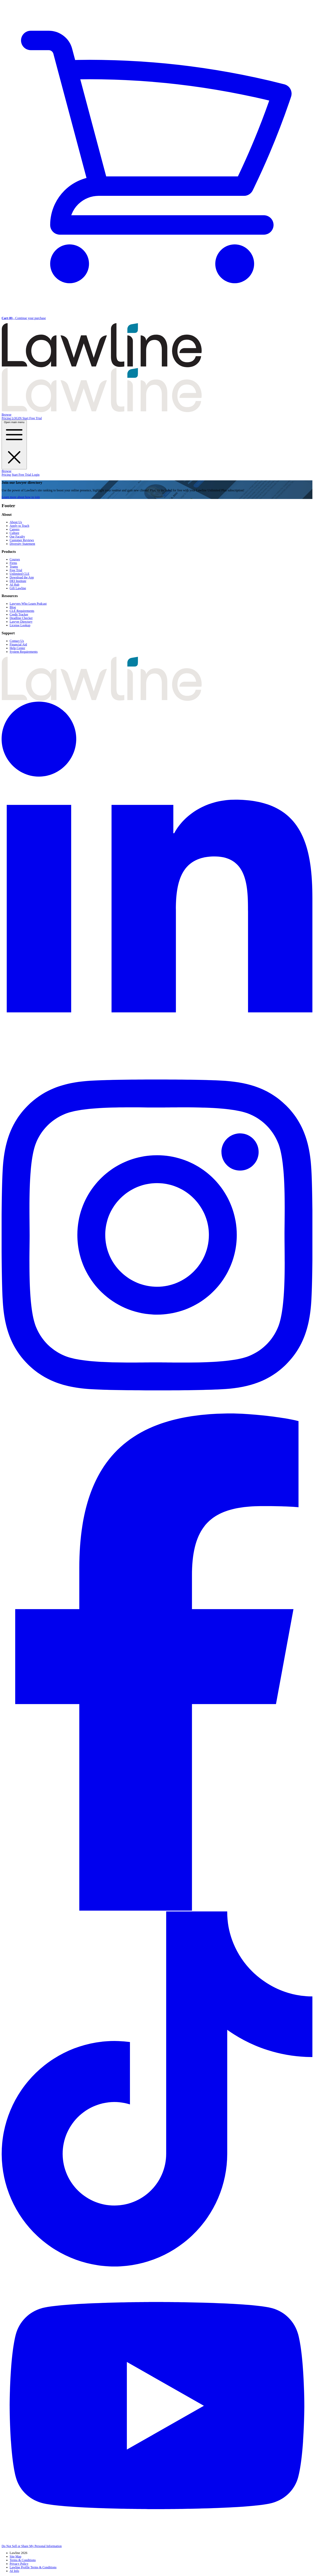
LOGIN (17, 418)
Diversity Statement (22, 543)
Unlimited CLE (19, 573)
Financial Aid (18, 644)
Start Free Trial (32, 418)
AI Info (14, 2571)
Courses (15, 559)
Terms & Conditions (23, 2560)
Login (35, 474)
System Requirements (24, 651)
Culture (14, 533)
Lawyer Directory (21, 621)
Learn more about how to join (21, 497)
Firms (13, 563)
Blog (13, 607)
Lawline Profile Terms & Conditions (33, 2567)
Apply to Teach (19, 525)
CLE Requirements (22, 611)
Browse (6, 414)
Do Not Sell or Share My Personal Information (32, 2546)
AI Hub (14, 584)
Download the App (22, 577)
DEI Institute (18, 581)
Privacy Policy (19, 2563)
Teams (14, 566)
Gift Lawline (18, 588)
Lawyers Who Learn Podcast (28, 603)
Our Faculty (17, 536)
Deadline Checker (21, 618)
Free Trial (16, 570)
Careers (14, 529)
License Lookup (20, 625)
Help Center (17, 648)
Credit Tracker (19, 614)
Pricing (7, 418)
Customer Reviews (22, 540)
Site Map (15, 2556)
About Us (16, 522)
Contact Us (17, 641)
